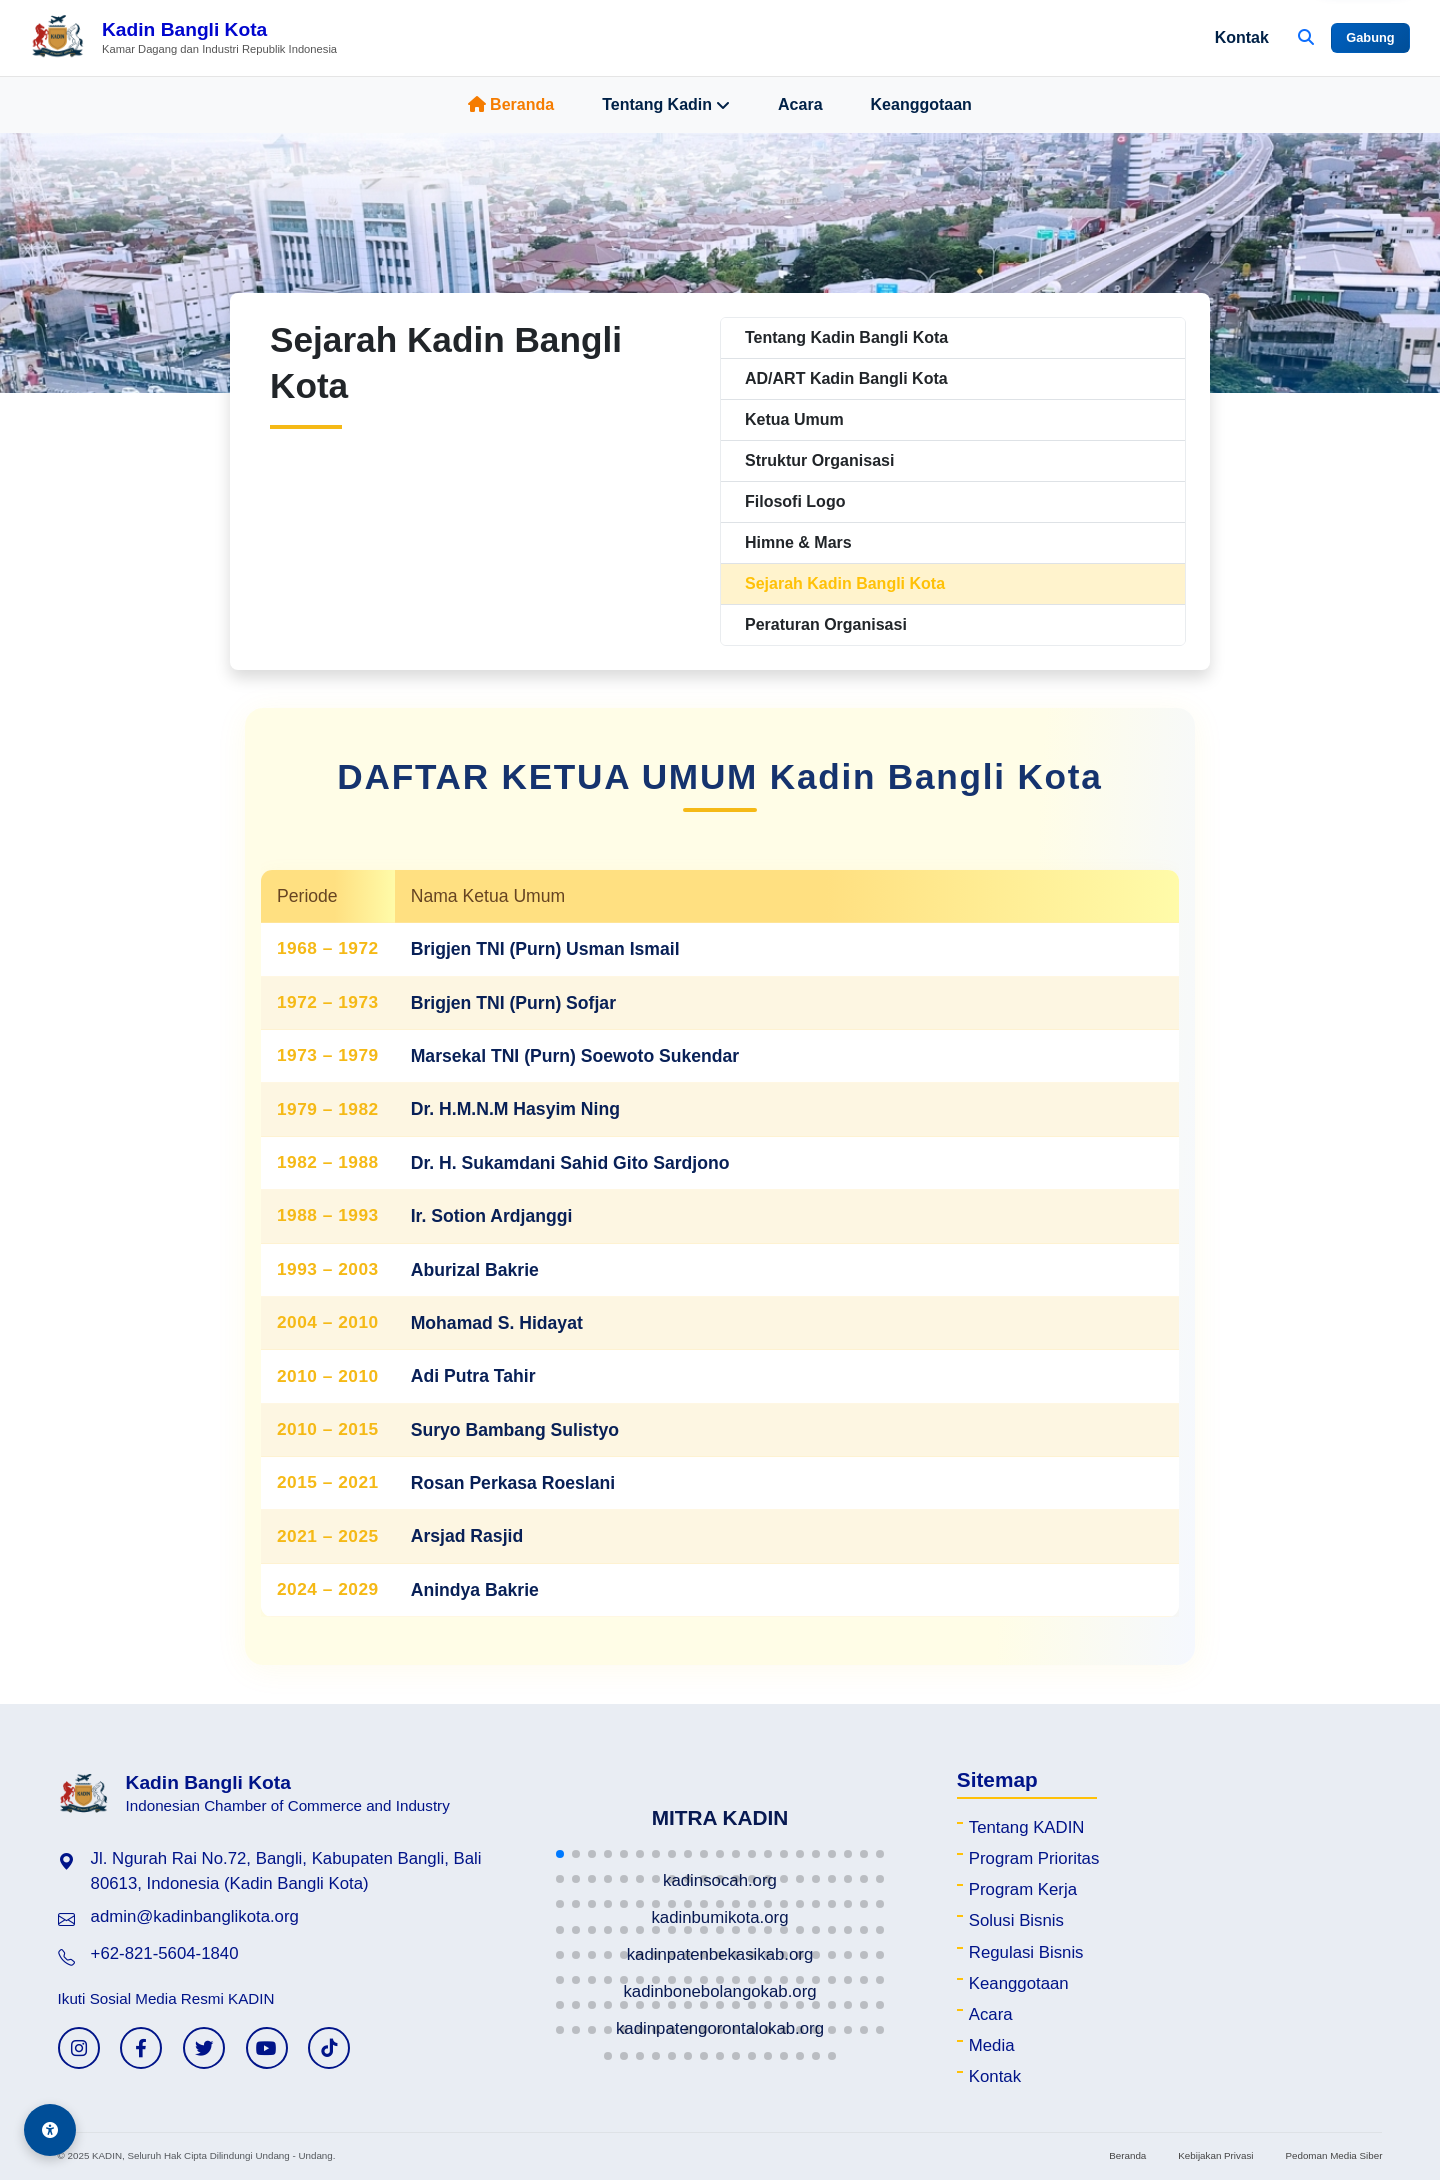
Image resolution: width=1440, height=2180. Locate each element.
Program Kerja (1023, 1889)
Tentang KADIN (1027, 1827)
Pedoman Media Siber (1333, 2155)
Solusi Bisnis (1016, 1920)
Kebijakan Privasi (1215, 2155)
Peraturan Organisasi (826, 624)
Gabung (1370, 37)
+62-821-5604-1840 (165, 1953)
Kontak (1242, 37)
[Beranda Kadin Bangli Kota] (183, 38)
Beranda (511, 104)
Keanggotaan (921, 104)
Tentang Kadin (666, 105)
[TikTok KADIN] (329, 2048)
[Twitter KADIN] (204, 2048)
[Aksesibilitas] (50, 2130)
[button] (560, 1854)
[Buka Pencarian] (1306, 38)
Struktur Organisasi (819, 460)
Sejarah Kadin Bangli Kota (845, 583)
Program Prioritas (1034, 1858)
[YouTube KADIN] (267, 2048)
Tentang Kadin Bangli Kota (846, 337)
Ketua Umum (794, 419)
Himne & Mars (798, 542)
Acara (800, 104)
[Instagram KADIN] (79, 2048)
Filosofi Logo (795, 501)
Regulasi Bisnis (1026, 1952)
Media (992, 2045)
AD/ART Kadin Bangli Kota (846, 378)
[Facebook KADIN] (141, 2048)
